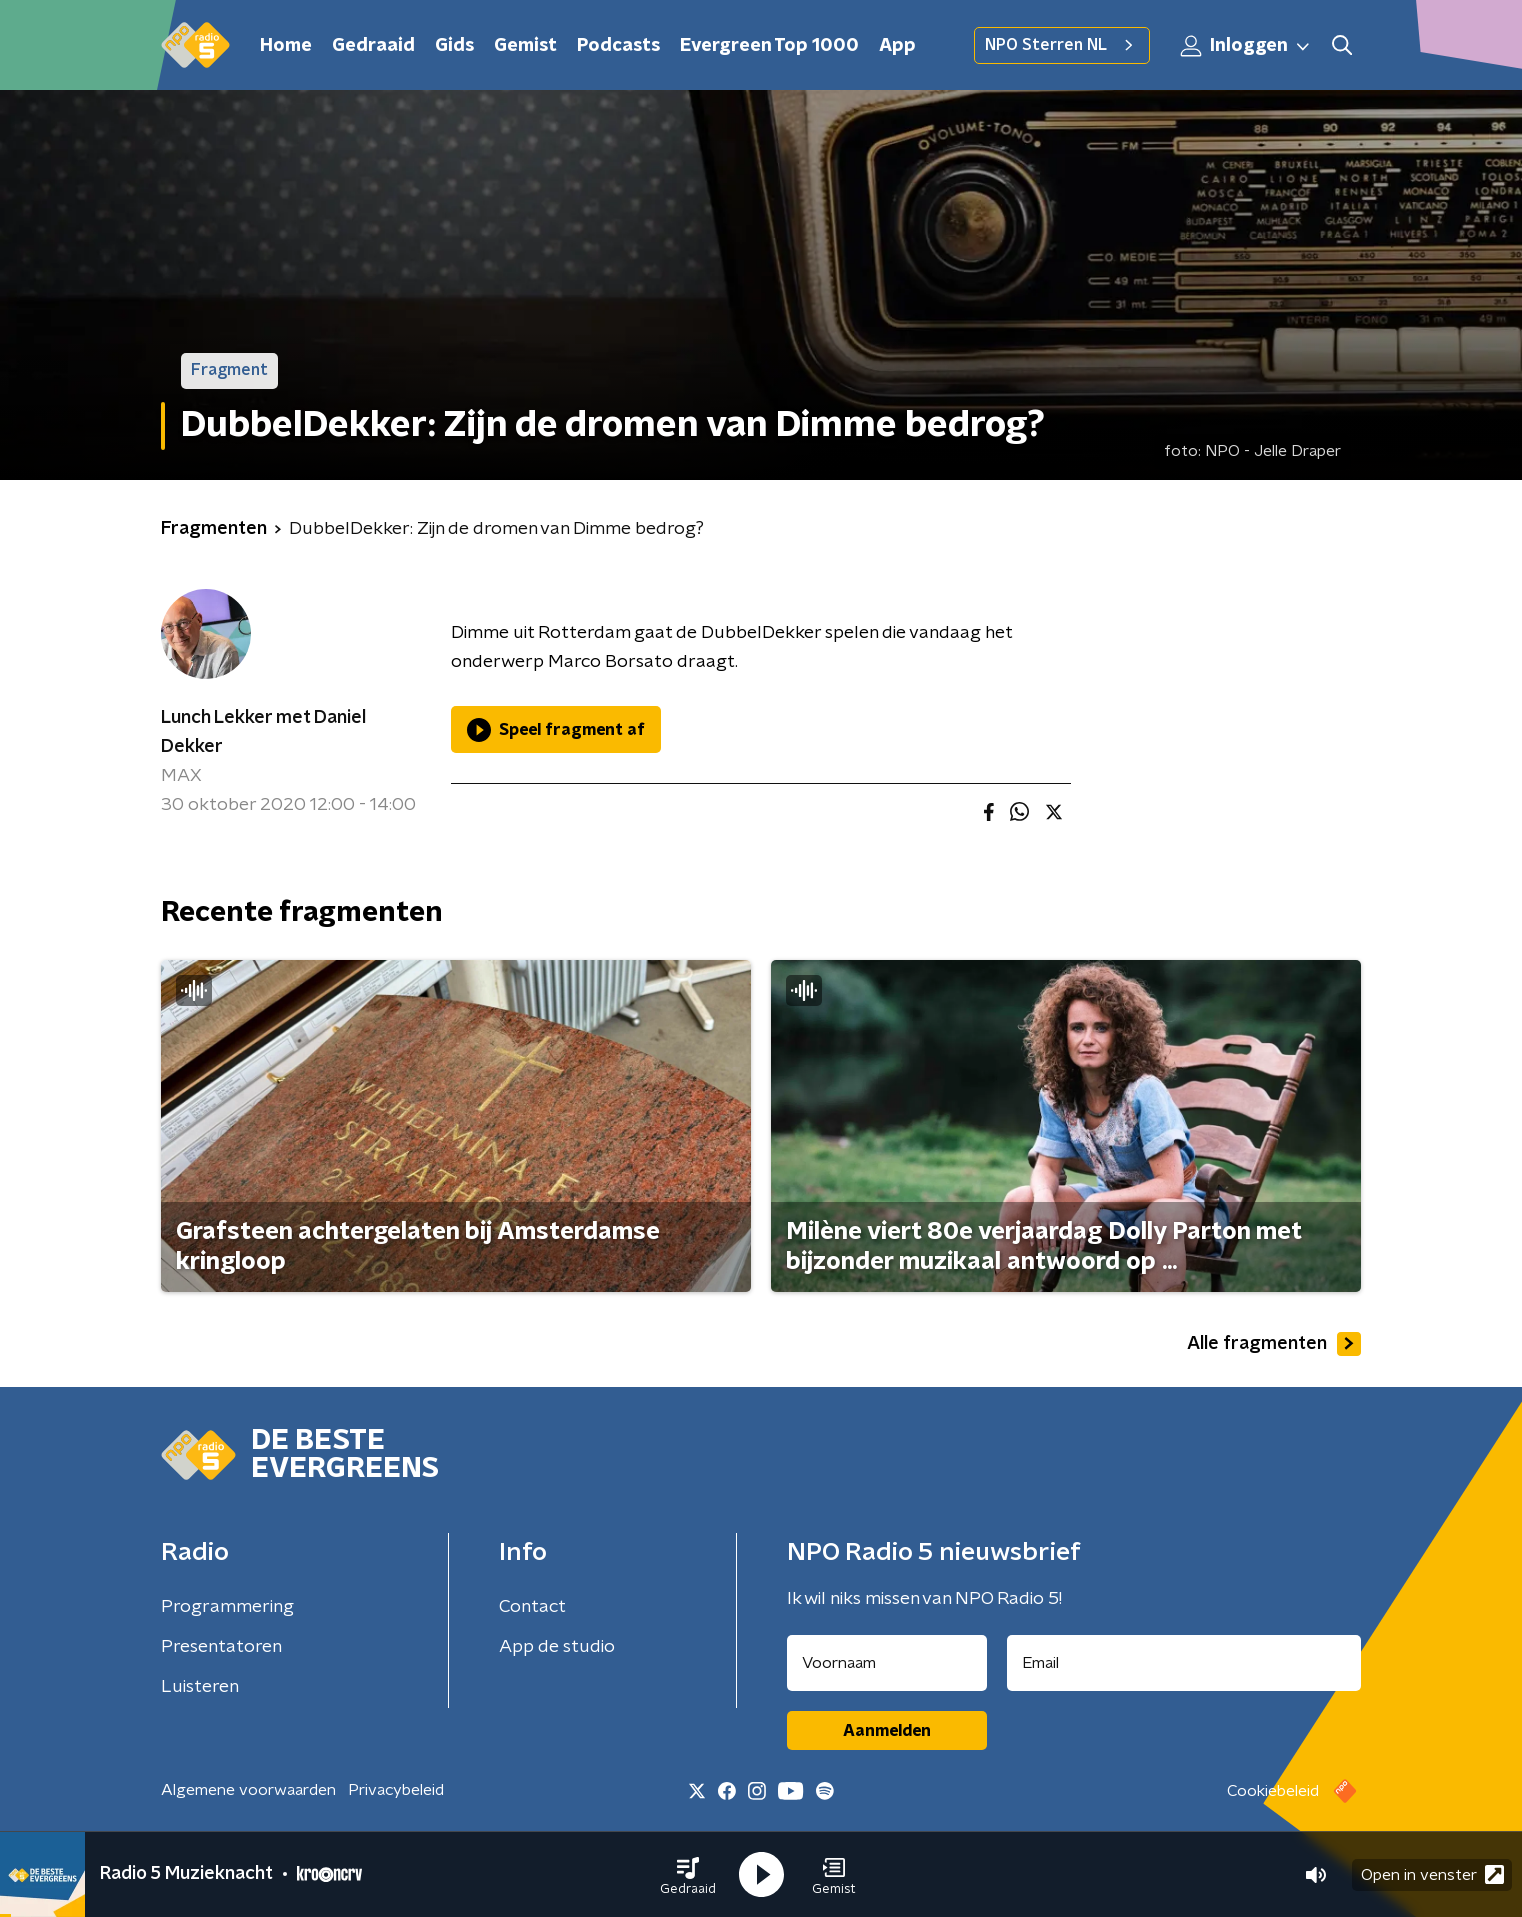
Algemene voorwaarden (248, 1790)
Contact (532, 1607)
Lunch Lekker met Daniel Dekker (263, 732)
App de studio (557, 1647)
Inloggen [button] (1246, 46)
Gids (454, 46)
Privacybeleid (396, 1790)
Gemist (525, 46)
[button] (688, 1875)
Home (286, 46)
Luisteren (200, 1687)
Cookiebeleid (1273, 1791)
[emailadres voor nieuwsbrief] (1184, 1663)
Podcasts (618, 46)
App (897, 46)
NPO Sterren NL (1062, 45)
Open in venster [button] (1432, 1874)
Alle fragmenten (1274, 1344)
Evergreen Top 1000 (769, 46)
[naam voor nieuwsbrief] (887, 1663)
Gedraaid (373, 46)
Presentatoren (221, 1647)
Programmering (227, 1607)
